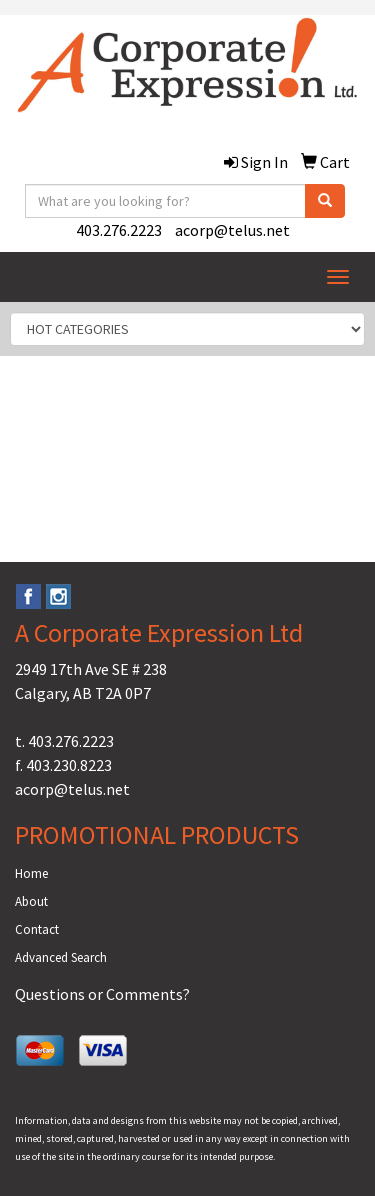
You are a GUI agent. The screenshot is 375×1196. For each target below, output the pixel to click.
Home (31, 873)
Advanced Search (61, 957)
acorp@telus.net (232, 230)
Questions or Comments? (102, 994)
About (31, 901)
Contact (37, 929)
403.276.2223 (119, 230)
